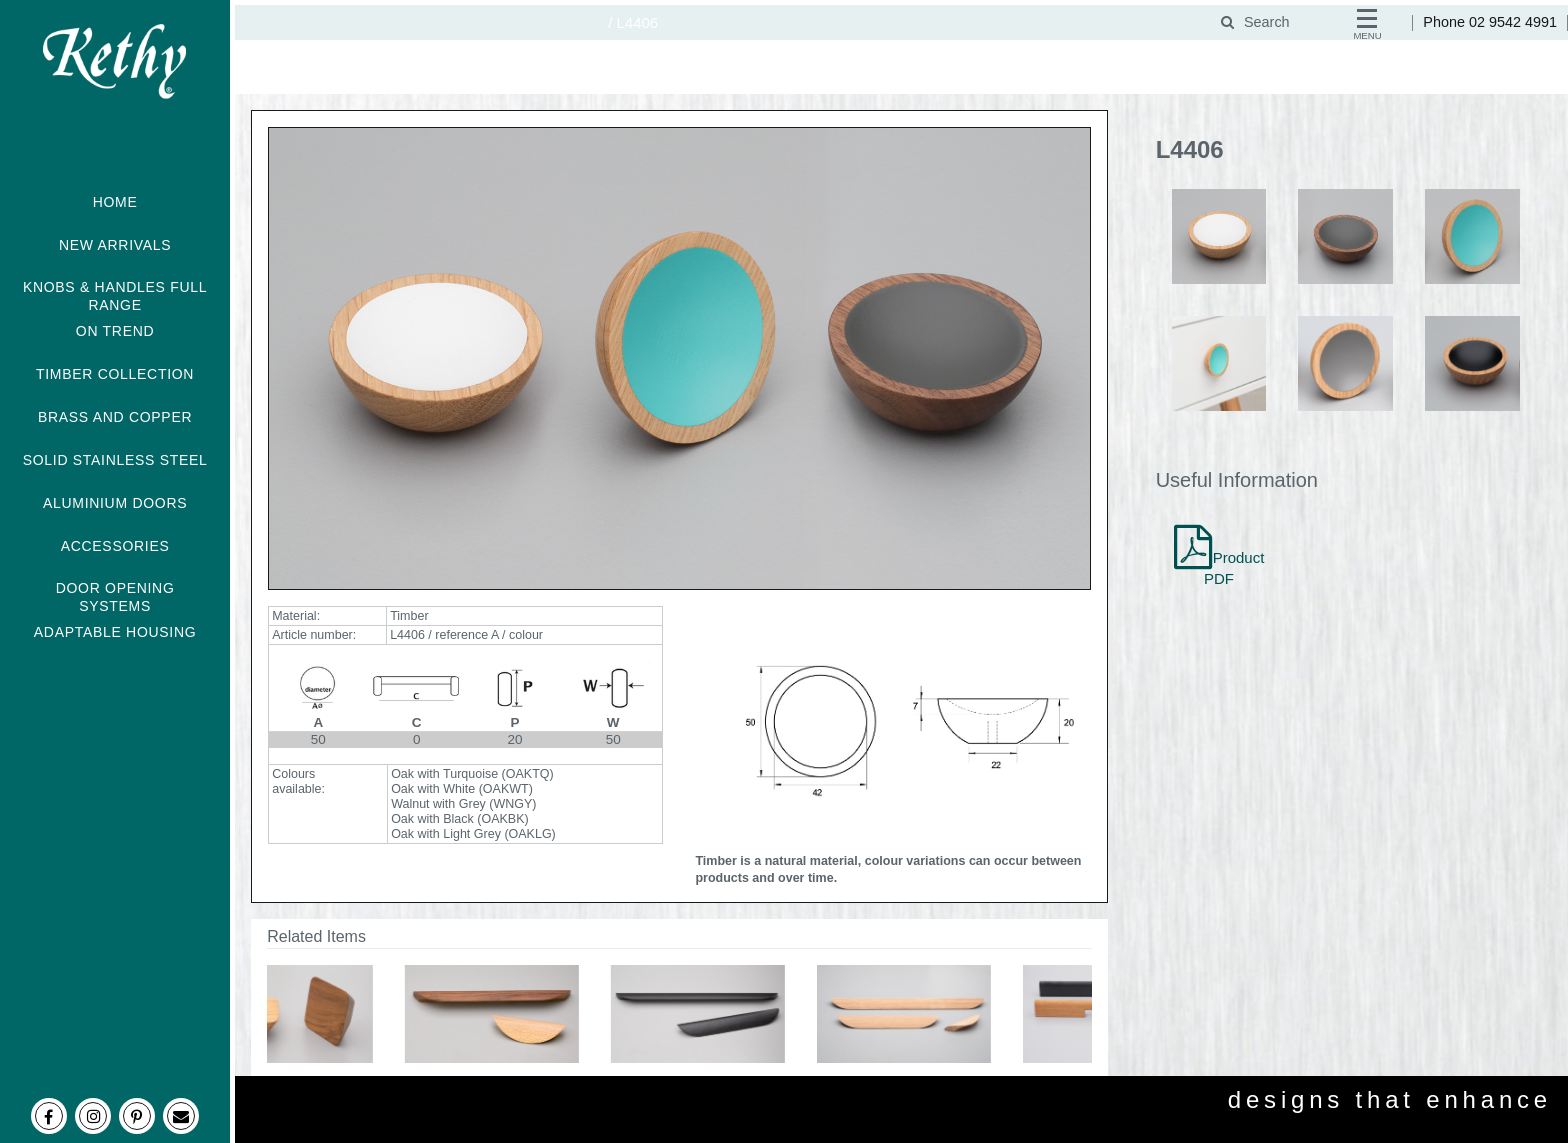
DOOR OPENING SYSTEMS (115, 597)
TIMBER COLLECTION (115, 374)
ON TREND (115, 331)
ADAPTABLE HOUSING (115, 632)
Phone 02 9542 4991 (1490, 22)
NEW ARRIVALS (115, 245)
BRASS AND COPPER (115, 417)
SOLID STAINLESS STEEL (115, 460)
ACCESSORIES (115, 546)
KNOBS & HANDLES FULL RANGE (115, 296)
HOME (115, 202)
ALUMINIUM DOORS (115, 503)
